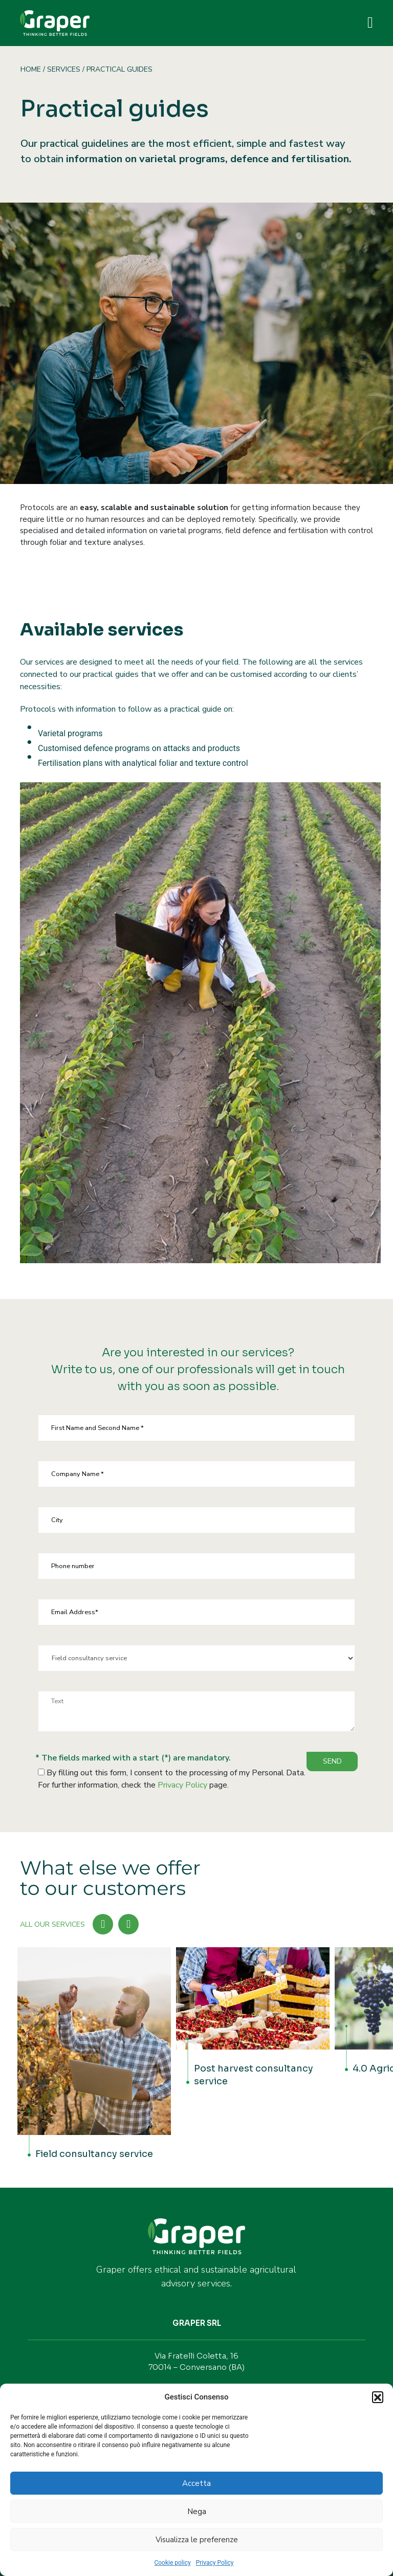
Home (30, 69)
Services (63, 69)
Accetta (196, 2483)
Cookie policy (172, 2562)
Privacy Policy (215, 2562)
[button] (378, 2397)
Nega (196, 2511)
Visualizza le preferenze (197, 2540)
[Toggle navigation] (370, 23)
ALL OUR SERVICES (52, 1924)
